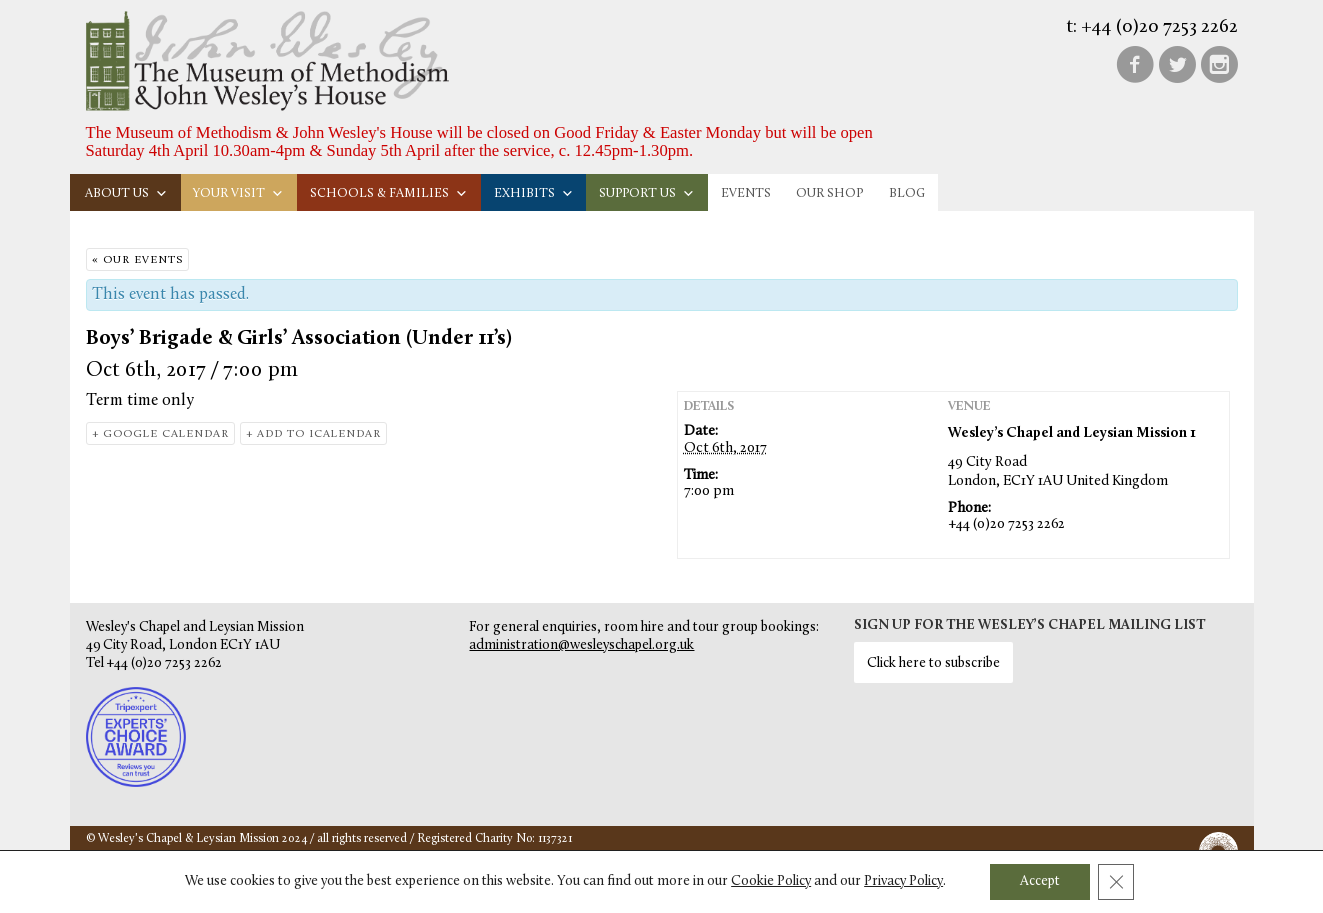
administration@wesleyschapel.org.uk (581, 645)
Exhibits (534, 193)
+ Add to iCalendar (313, 434)
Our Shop (829, 193)
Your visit (238, 193)
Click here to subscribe (933, 663)
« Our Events (137, 260)
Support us (647, 193)
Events (746, 193)
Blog (907, 193)
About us (126, 193)
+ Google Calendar (160, 434)
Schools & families (389, 193)
